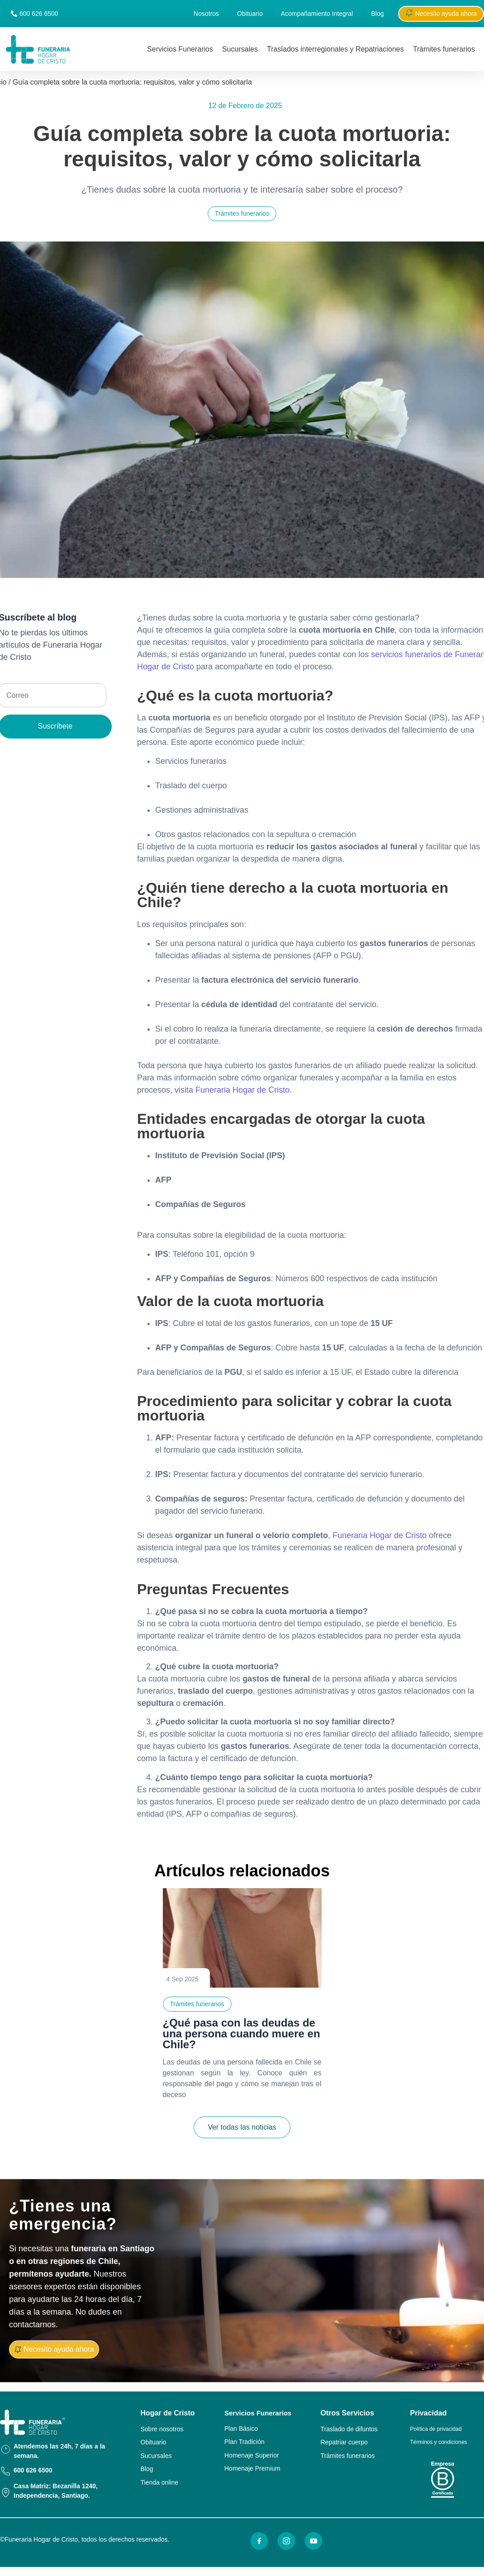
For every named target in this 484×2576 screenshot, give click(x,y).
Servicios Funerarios (180, 49)
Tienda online (160, 2482)
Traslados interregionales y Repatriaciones (335, 49)
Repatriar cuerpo (344, 2442)
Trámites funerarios (444, 49)
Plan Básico (241, 2428)
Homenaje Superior (251, 2455)
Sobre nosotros (162, 2429)
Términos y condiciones (438, 2442)
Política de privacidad (436, 2429)
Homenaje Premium (252, 2468)
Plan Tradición (244, 2441)
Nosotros (206, 13)
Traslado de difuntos (349, 2429)
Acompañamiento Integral (317, 13)
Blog (377, 13)
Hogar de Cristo (168, 2413)
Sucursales (240, 49)
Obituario (250, 13)
